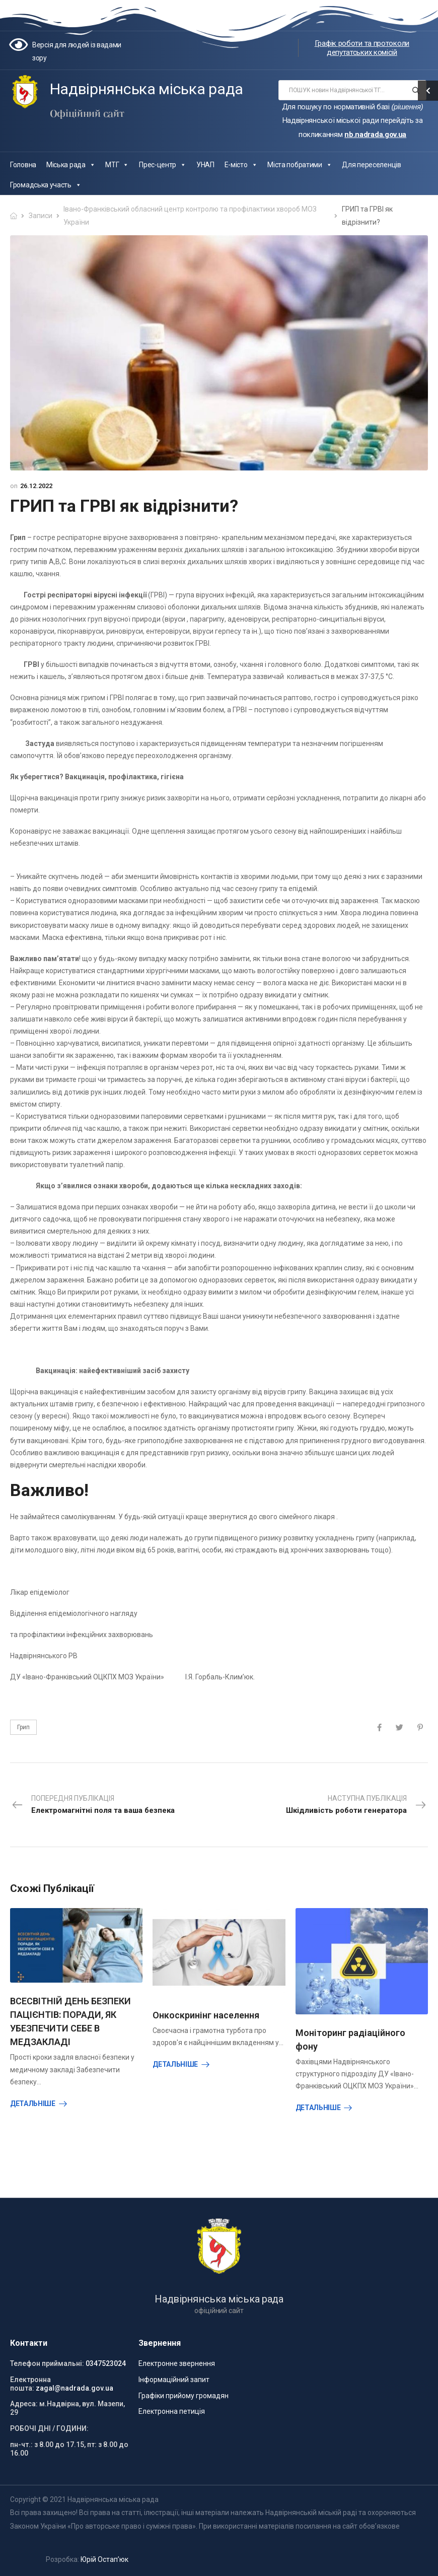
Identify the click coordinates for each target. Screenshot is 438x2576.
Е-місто (241, 165)
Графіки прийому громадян (183, 2396)
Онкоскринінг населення (206, 2015)
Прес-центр (162, 165)
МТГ (117, 165)
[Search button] (415, 90)
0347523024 (106, 2363)
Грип (23, 1727)
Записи (40, 216)
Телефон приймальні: (47, 2363)
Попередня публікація (93, 1805)
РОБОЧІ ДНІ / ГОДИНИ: (49, 2428)
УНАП (205, 165)
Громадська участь (46, 185)
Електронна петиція (171, 2411)
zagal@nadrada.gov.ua (74, 2388)
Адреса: (24, 2404)
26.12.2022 (36, 486)
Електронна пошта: (30, 2384)
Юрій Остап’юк (104, 2559)
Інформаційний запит (173, 2380)
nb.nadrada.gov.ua (375, 134)
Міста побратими (299, 165)
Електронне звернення (176, 2363)
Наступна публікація (356, 1805)
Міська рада (70, 165)
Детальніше (32, 2103)
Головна (23, 165)
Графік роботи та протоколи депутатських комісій (362, 48)
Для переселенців (371, 165)
